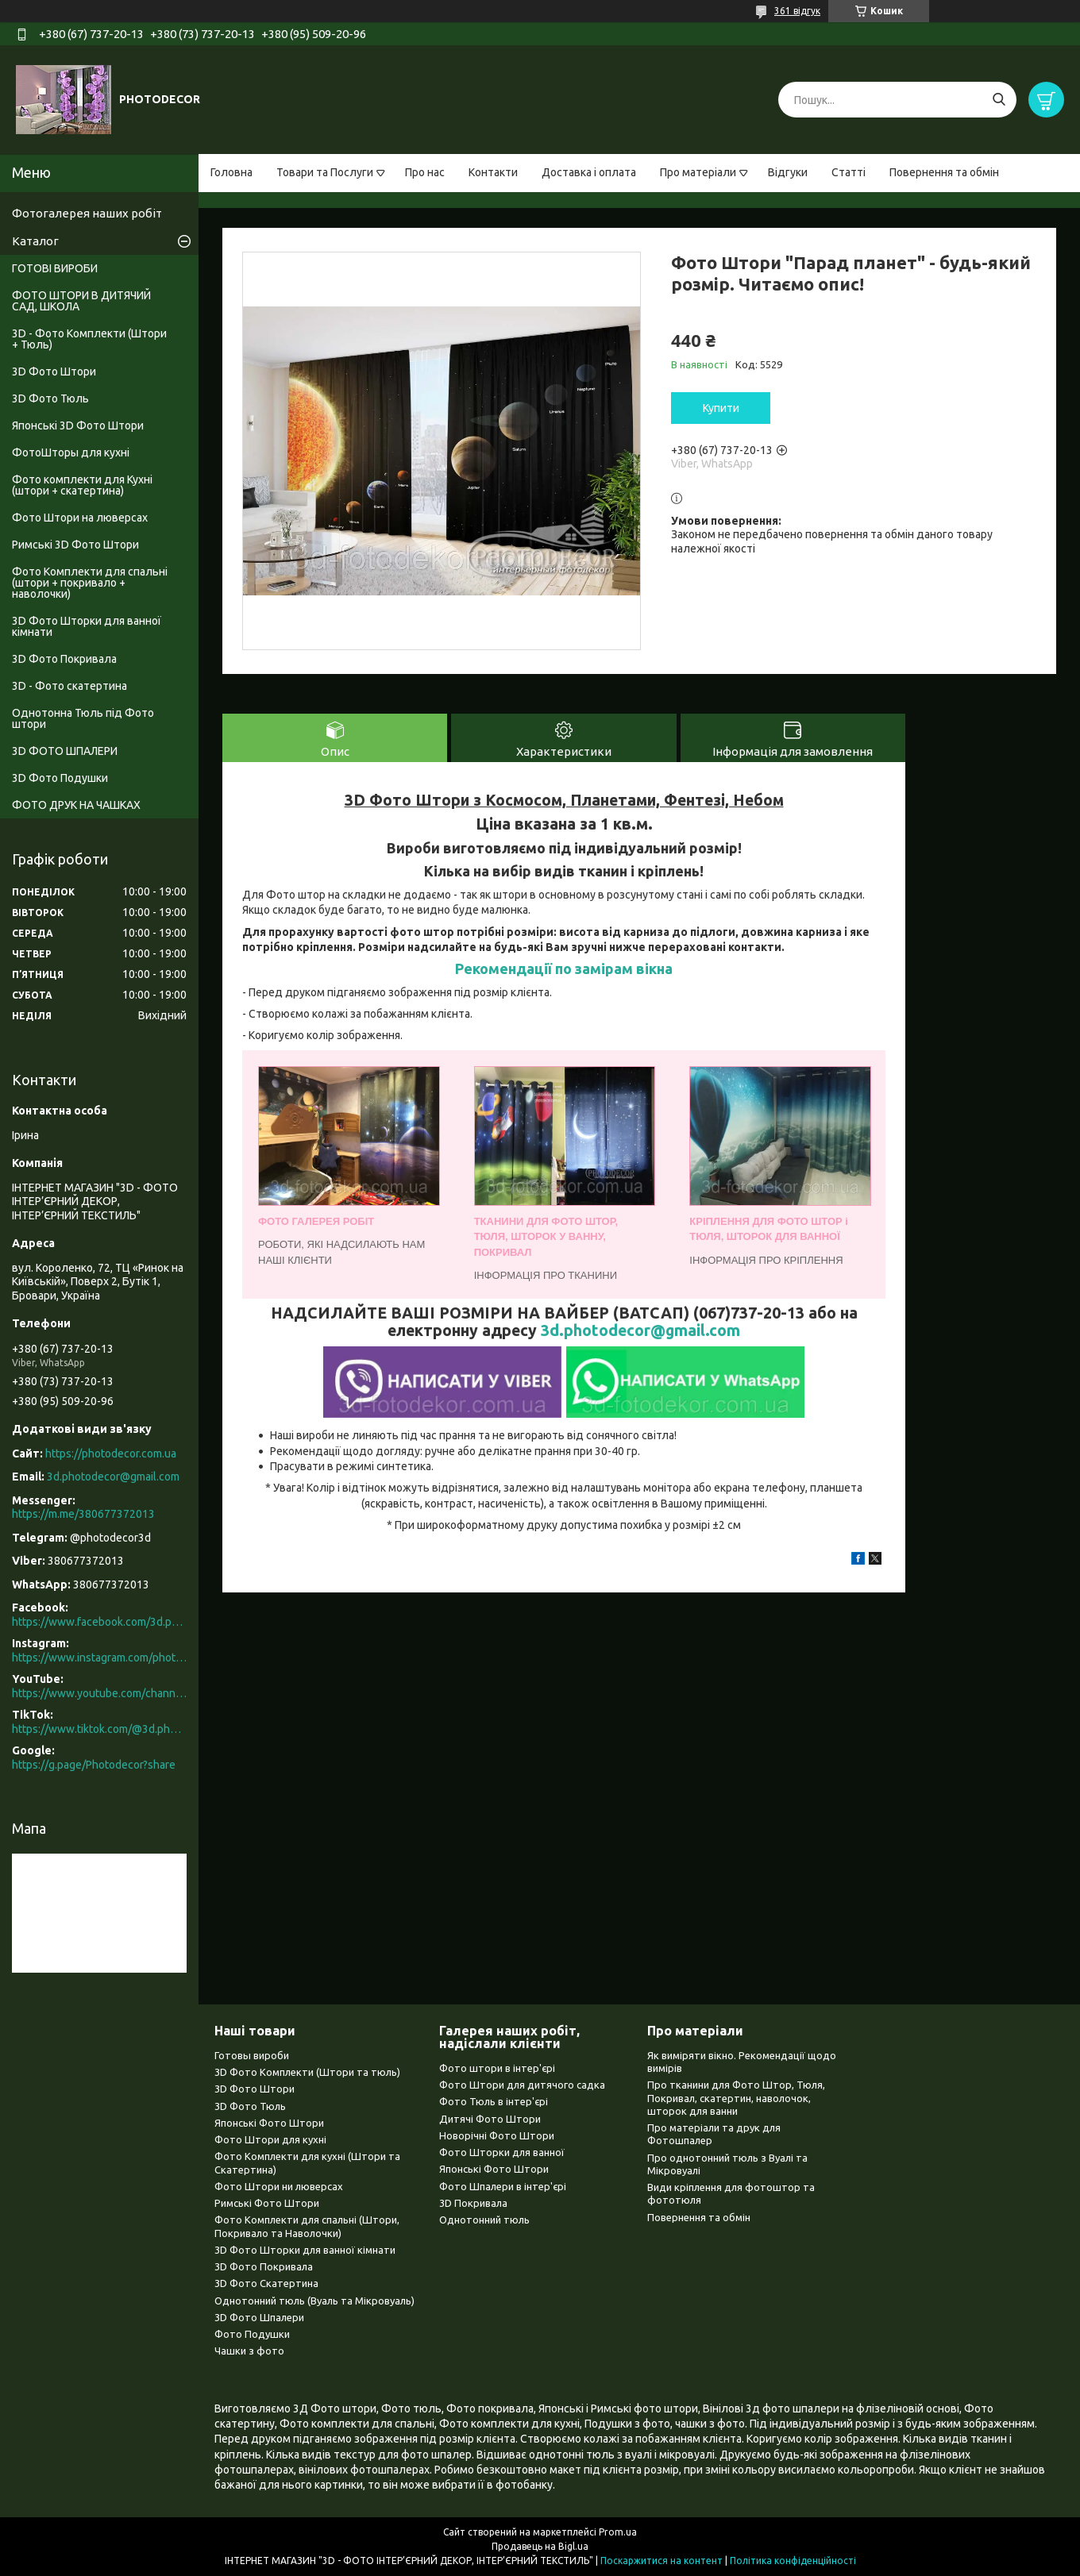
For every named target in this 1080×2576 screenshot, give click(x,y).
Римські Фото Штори (266, 2202)
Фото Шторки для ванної (502, 2152)
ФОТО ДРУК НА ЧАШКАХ (76, 805)
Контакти (493, 172)
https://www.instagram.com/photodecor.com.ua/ (99, 1657)
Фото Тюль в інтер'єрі (493, 2101)
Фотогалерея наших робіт (87, 213)
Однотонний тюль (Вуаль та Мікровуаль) (314, 2300)
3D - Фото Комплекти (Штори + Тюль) (89, 339)
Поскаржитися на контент (661, 2560)
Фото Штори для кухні (270, 2139)
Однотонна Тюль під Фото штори (83, 718)
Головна (231, 172)
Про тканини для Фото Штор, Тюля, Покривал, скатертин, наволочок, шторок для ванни (736, 2097)
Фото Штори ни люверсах (278, 2186)
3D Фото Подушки (60, 778)
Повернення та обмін (944, 172)
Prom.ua (618, 2532)
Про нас (425, 172)
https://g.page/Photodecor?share (94, 1764)
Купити (721, 408)
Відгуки (788, 172)
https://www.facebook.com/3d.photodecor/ (99, 1621)
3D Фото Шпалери (259, 2317)
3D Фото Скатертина (266, 2283)
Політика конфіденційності (793, 2560)
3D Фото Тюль (50, 398)
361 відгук (797, 11)
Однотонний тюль (484, 2219)
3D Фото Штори (54, 371)
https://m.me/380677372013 (83, 1513)
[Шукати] (998, 99)
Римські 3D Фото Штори (75, 544)
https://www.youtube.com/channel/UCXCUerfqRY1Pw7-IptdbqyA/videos (99, 1693)
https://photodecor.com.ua (110, 1453)
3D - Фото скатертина (69, 686)
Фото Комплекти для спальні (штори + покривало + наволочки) (90, 582)
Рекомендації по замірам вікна (564, 968)
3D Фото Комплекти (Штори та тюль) (307, 2071)
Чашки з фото (249, 2350)
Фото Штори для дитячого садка (522, 2084)
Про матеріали (698, 172)
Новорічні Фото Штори (496, 2135)
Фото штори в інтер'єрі (497, 2068)
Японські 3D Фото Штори (78, 425)
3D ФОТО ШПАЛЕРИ (65, 751)
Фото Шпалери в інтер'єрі (502, 2186)
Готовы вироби (251, 2055)
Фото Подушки (252, 2333)
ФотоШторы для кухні (70, 452)
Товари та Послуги (324, 172)
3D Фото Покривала (64, 659)
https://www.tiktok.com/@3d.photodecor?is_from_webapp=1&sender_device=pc (99, 1729)
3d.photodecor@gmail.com (640, 1330)
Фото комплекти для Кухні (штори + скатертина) (82, 485)
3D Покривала (473, 2202)
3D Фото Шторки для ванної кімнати (86, 626)
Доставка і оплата (589, 172)
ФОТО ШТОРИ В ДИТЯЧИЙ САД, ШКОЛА (81, 301)
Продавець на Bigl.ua (540, 2546)
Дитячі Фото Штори (490, 2118)
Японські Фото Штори (269, 2122)
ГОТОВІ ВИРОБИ (55, 268)
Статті (848, 172)
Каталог (35, 241)
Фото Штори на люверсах (80, 517)
